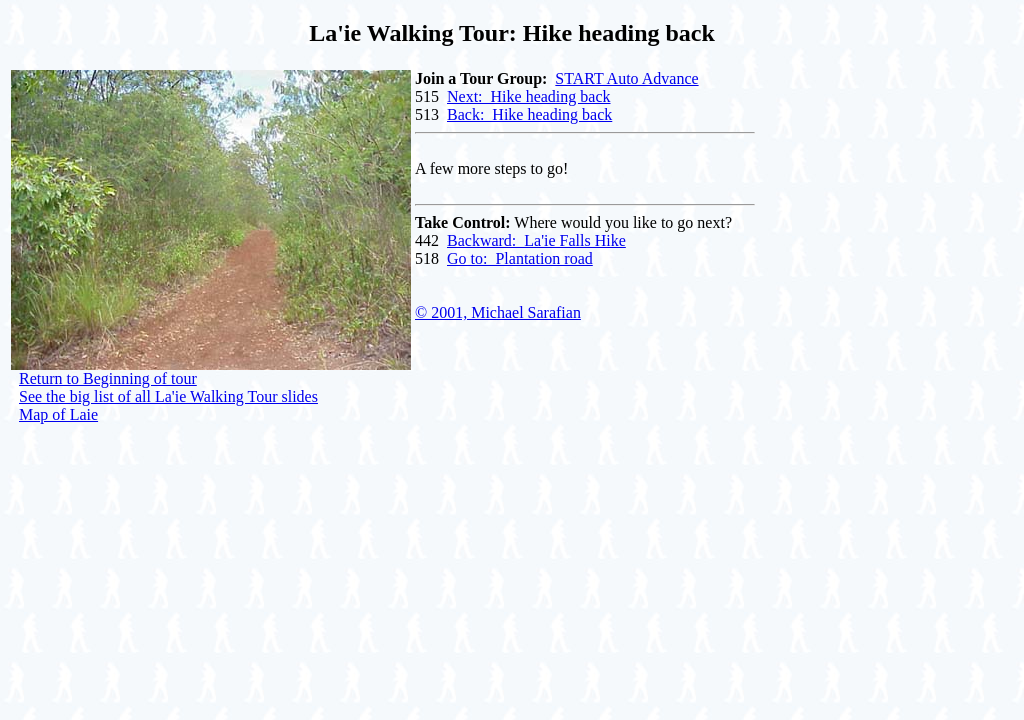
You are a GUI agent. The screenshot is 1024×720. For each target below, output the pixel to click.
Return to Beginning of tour (108, 378)
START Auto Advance (626, 78)
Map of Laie (58, 414)
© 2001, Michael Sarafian (498, 312)
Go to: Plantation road (520, 258)
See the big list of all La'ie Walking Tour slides (168, 396)
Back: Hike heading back (529, 114)
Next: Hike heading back (529, 96)
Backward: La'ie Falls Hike (536, 240)
